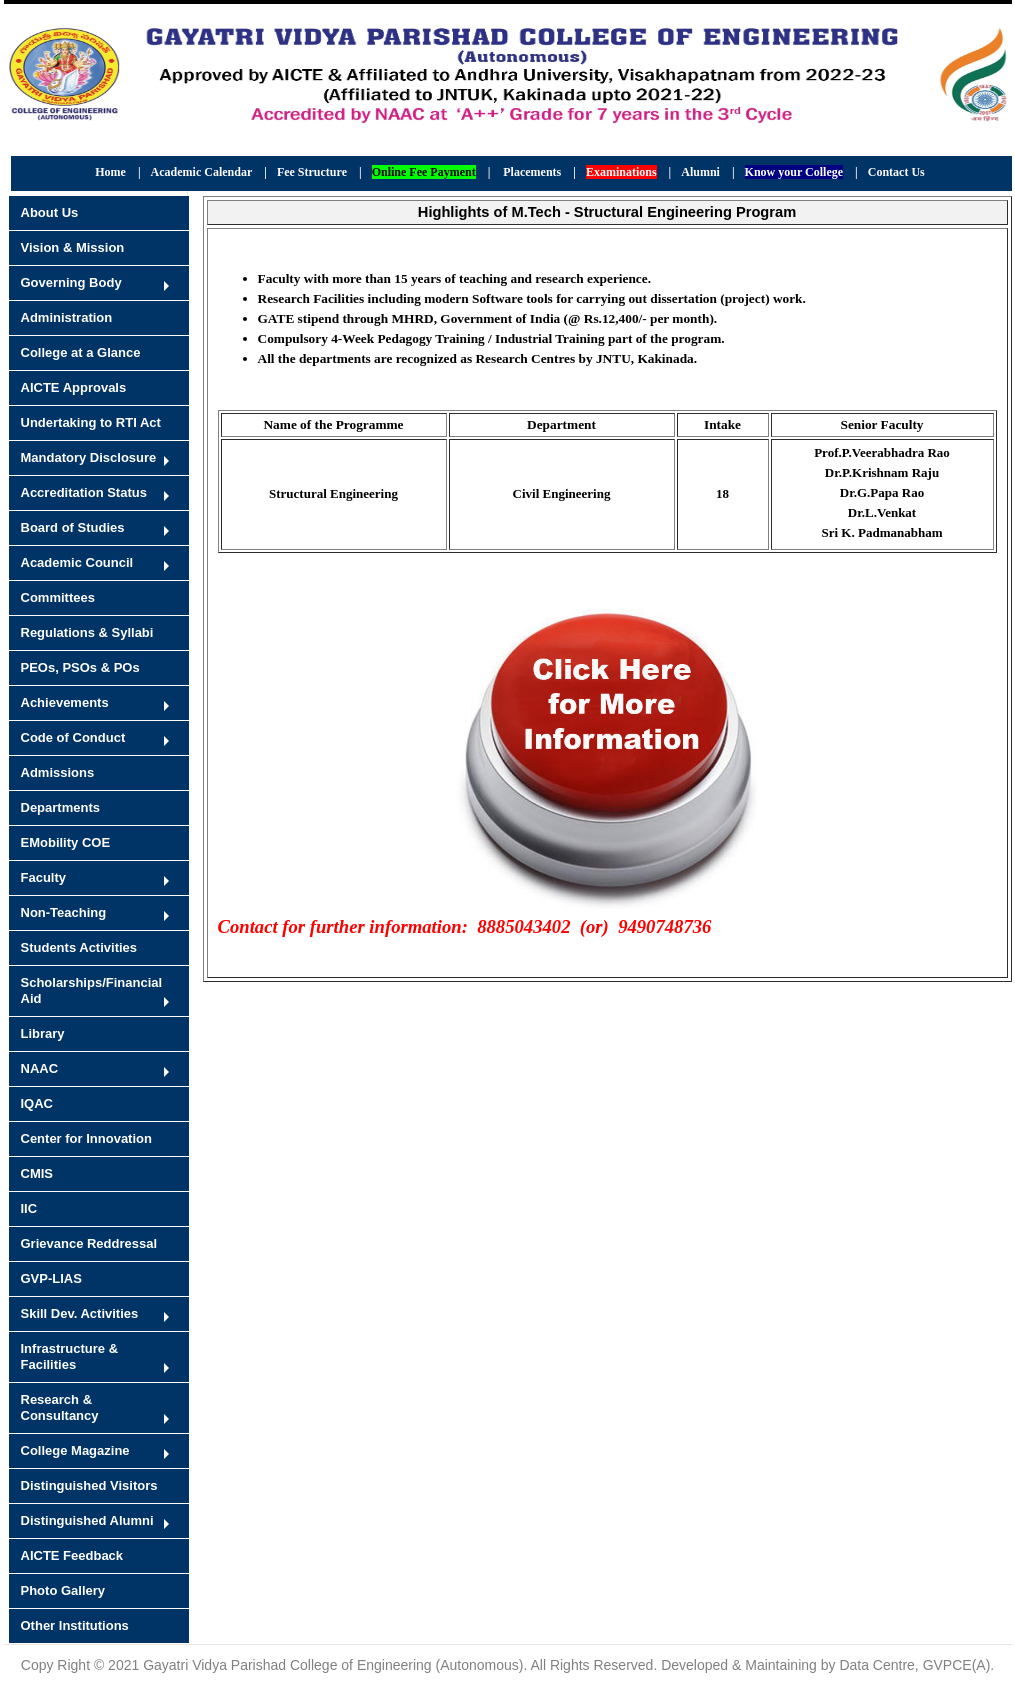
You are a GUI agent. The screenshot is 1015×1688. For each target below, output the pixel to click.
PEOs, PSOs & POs (80, 667)
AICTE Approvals (74, 387)
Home (110, 172)
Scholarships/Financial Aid (92, 990)
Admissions (58, 772)
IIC (29, 1208)
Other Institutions (75, 1625)
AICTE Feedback (72, 1555)
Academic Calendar (202, 172)
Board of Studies (73, 527)
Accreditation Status (84, 492)
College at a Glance (81, 352)
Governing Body (71, 282)
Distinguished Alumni (87, 1520)
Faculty (44, 877)
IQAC (37, 1103)
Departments (60, 807)
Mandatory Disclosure (89, 457)
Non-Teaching (64, 912)
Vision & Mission (73, 247)
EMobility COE (66, 842)
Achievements (65, 702)
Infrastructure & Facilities (70, 1356)
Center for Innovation (86, 1138)
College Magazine (75, 1450)
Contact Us (896, 172)
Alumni (700, 172)
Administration (67, 317)
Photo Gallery (63, 1590)
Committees (58, 597)
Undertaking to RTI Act (91, 422)
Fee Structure (312, 172)
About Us (50, 212)
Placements (532, 172)
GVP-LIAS (51, 1278)
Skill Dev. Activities (80, 1313)
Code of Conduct (73, 737)
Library (43, 1033)
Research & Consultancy (60, 1407)
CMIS (37, 1173)
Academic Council (77, 562)
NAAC (40, 1068)
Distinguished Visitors (89, 1485)
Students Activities (79, 947)
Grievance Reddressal (89, 1243)
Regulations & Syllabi (87, 632)
